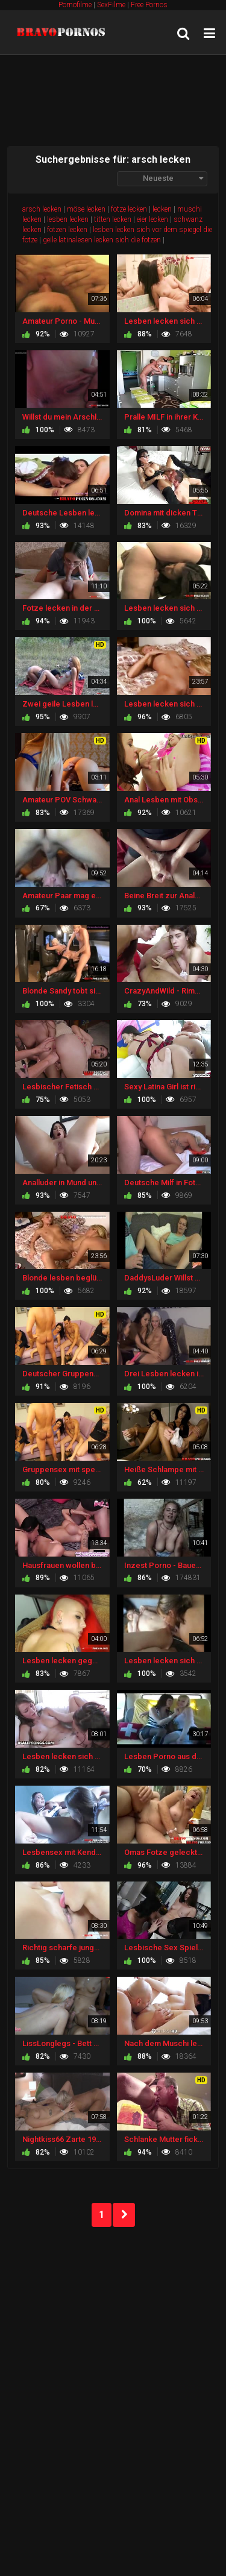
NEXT (124, 2215)
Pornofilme (75, 5)
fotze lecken (129, 209)
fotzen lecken (67, 229)
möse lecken (86, 209)
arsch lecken (41, 209)
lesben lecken (68, 219)
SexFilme (111, 5)
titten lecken (112, 219)
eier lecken (152, 219)
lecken (162, 209)
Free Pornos (149, 5)
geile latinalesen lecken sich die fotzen (102, 240)
